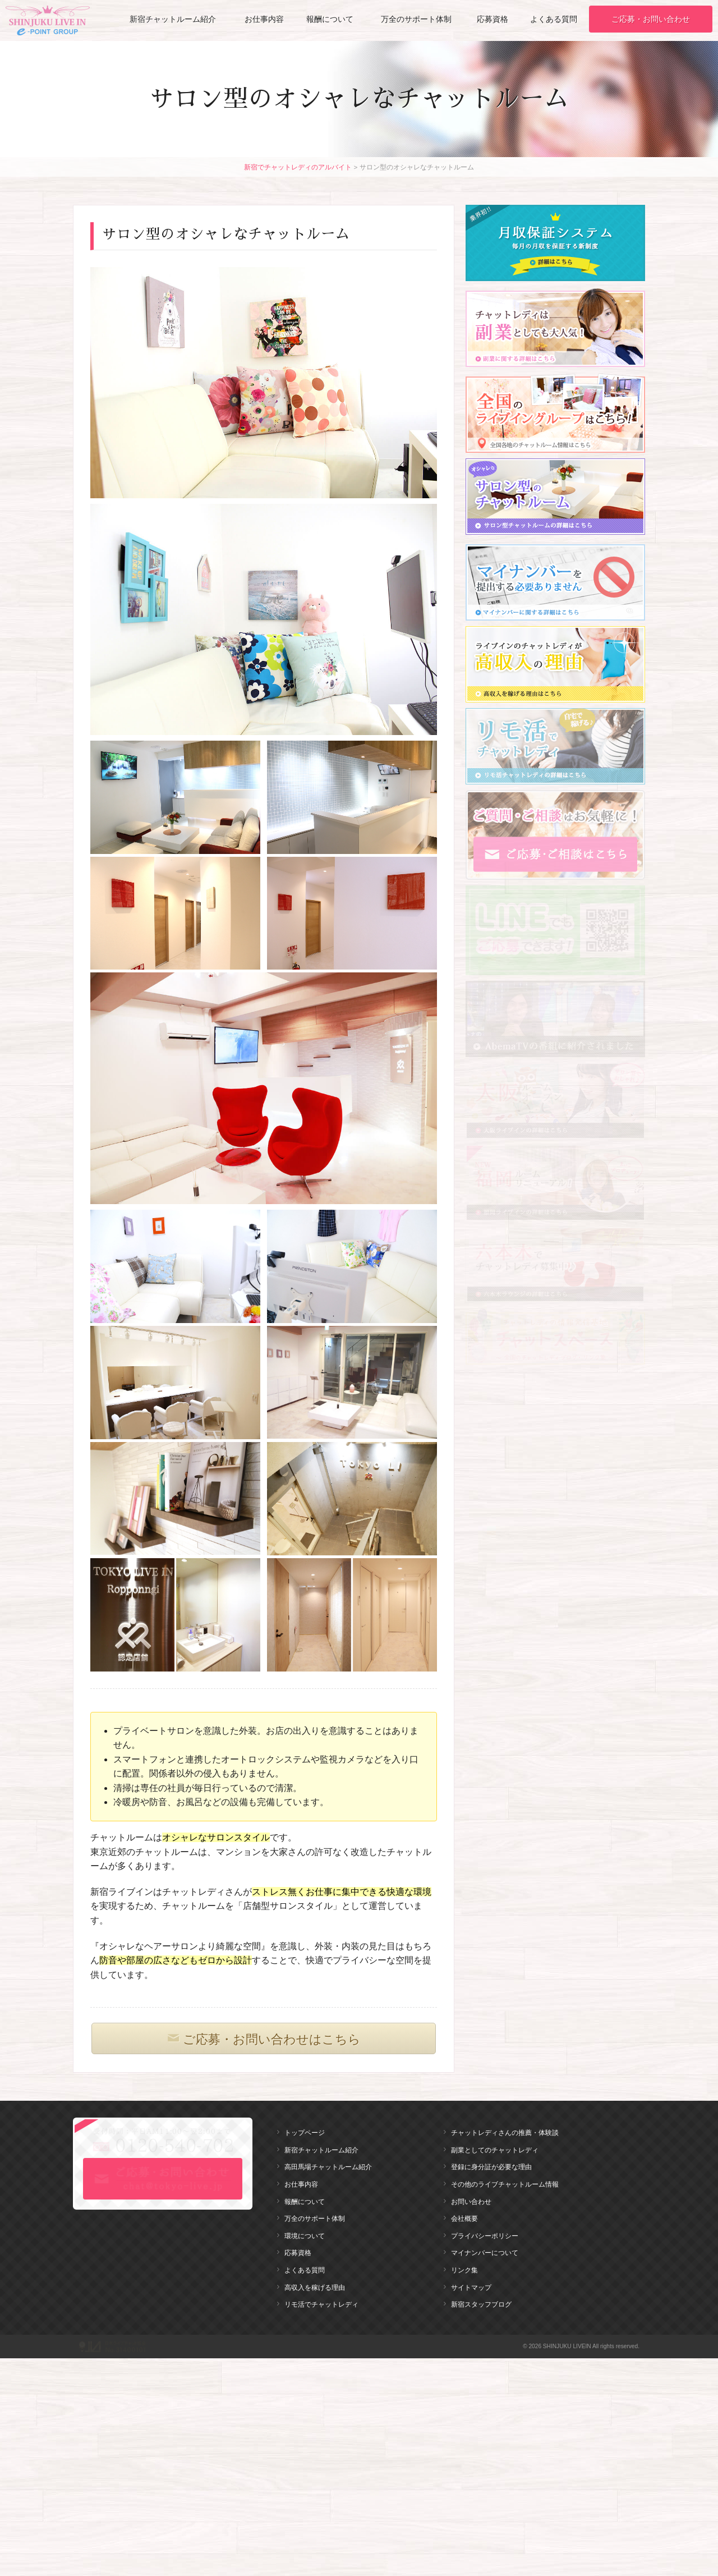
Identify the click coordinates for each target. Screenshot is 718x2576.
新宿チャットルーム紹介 (173, 19)
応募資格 (492, 19)
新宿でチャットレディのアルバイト (298, 167)
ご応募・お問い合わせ (650, 19)
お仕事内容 (264, 19)
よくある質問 (553, 19)
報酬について (329, 19)
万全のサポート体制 (416, 19)
